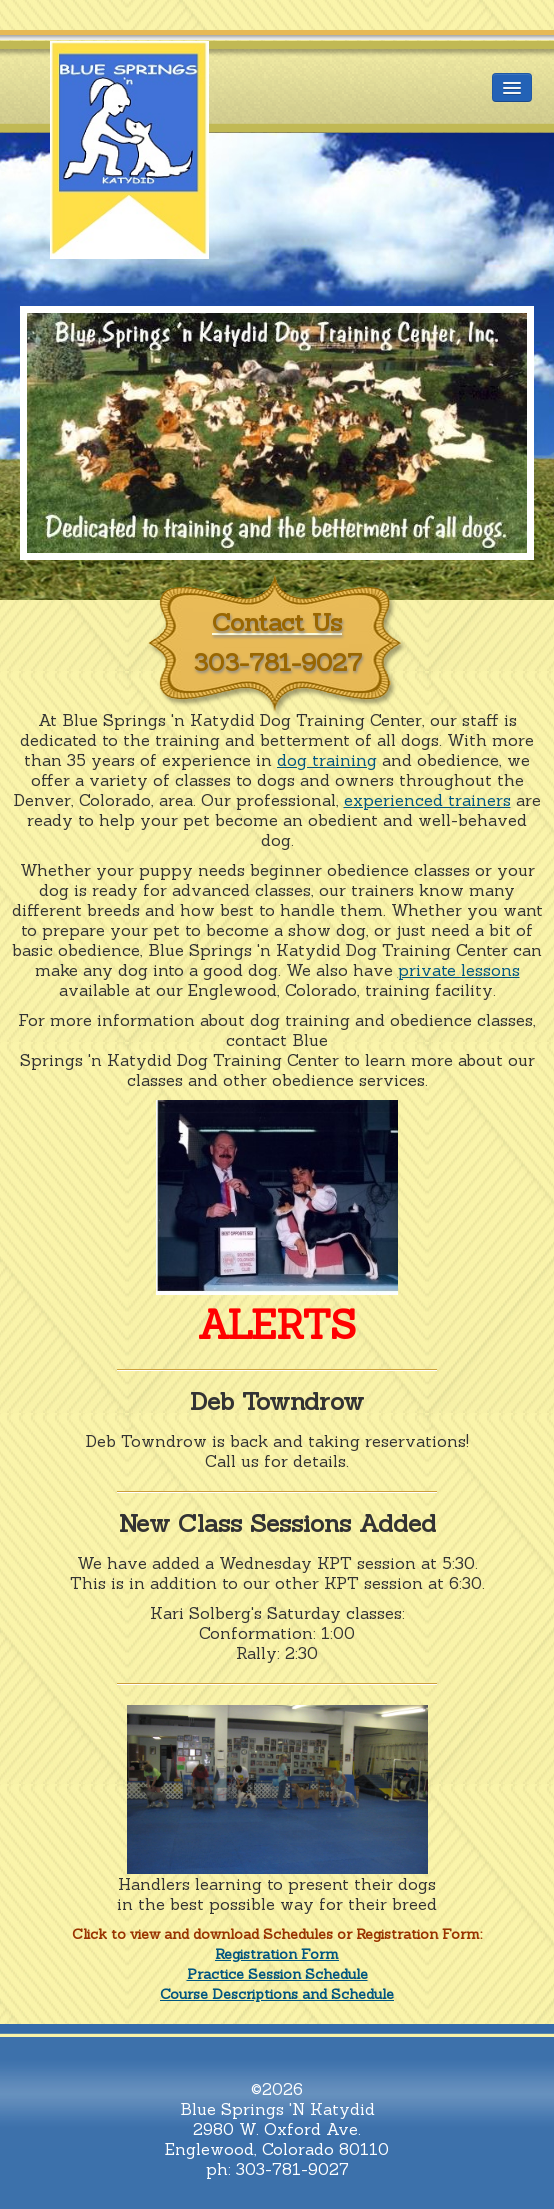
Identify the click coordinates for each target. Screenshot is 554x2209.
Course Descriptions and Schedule (277, 1994)
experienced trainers (427, 800)
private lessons (459, 970)
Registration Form (277, 1954)
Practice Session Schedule (277, 1974)
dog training (327, 760)
